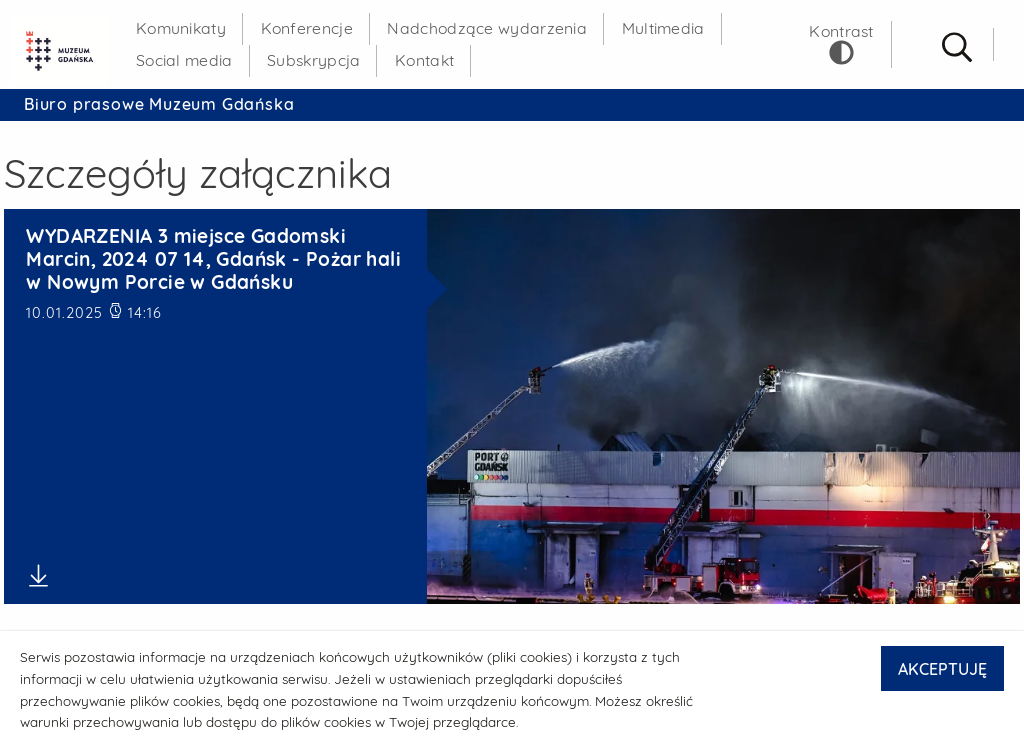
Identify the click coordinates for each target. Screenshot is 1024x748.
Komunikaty (181, 28)
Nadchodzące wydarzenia (487, 28)
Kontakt (424, 60)
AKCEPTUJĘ (942, 669)
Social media (184, 60)
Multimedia (663, 28)
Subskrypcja (313, 60)
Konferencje (307, 28)
